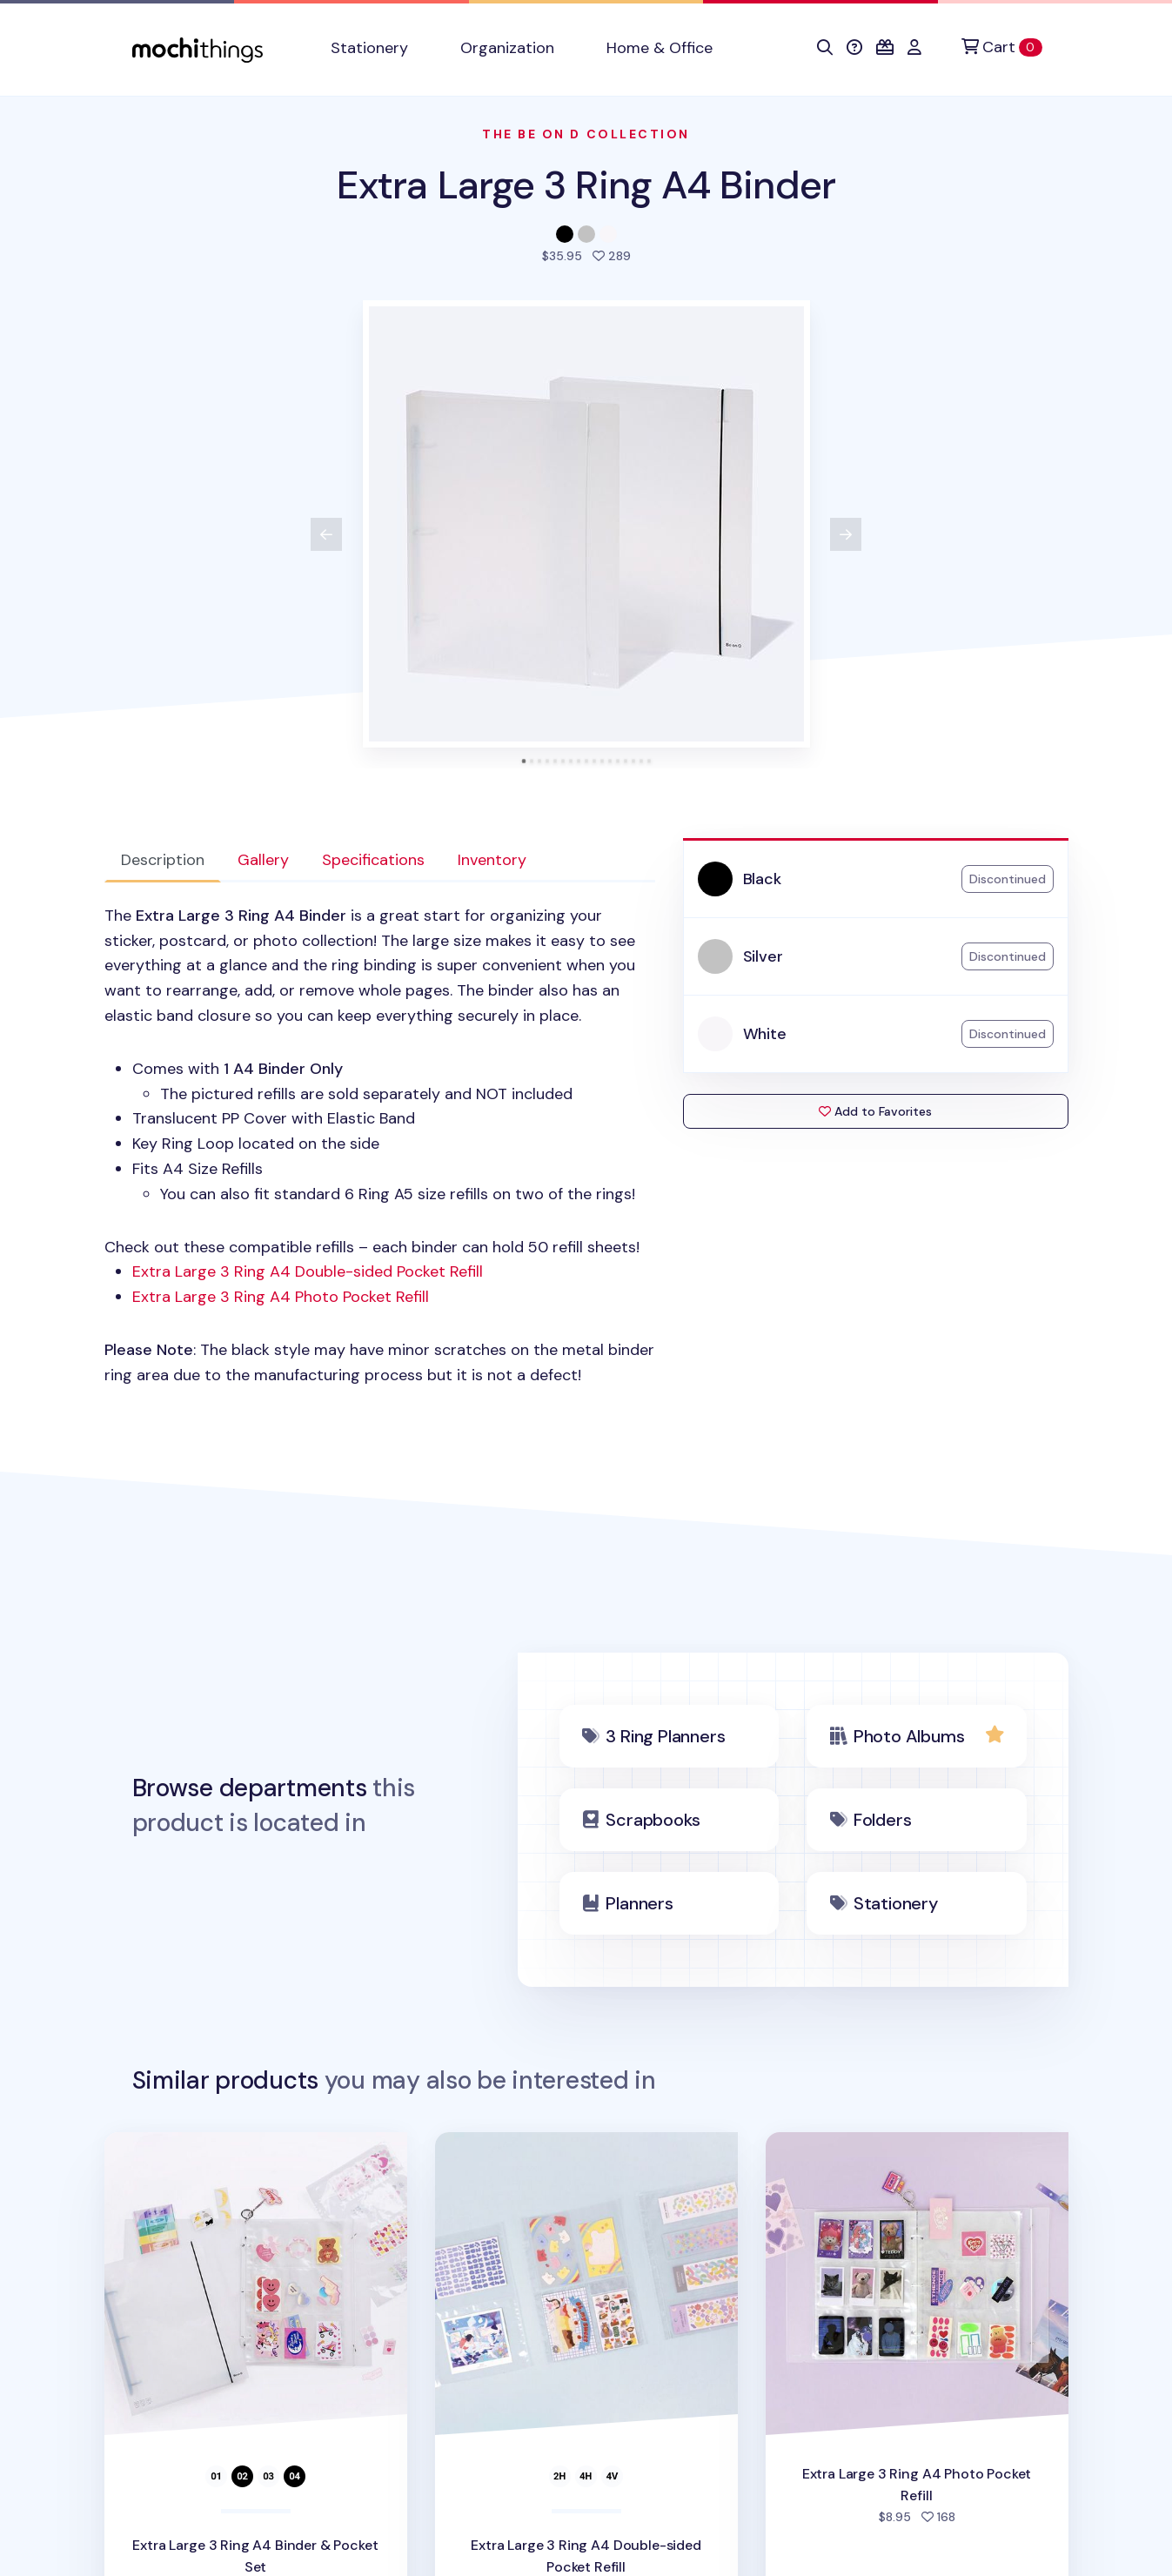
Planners (639, 1903)
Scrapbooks (653, 1819)
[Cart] (1001, 47)
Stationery (896, 1903)
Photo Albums (909, 1736)
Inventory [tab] (492, 859)
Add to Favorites (875, 1111)
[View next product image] (845, 534)
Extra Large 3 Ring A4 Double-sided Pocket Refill (307, 1271)
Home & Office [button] (659, 47)
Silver (763, 956)
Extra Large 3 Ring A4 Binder (586, 185)
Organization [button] (507, 47)
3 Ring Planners (665, 1736)
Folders (883, 1819)
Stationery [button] (369, 47)
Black (762, 879)
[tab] (523, 761)
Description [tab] (162, 859)
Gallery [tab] (263, 859)
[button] (825, 48)
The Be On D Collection (585, 134)
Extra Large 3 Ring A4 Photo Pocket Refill (280, 1296)
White (765, 1033)
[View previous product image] (326, 534)
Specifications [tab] (373, 859)
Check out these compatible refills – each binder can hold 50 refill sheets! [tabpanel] (379, 1145)
